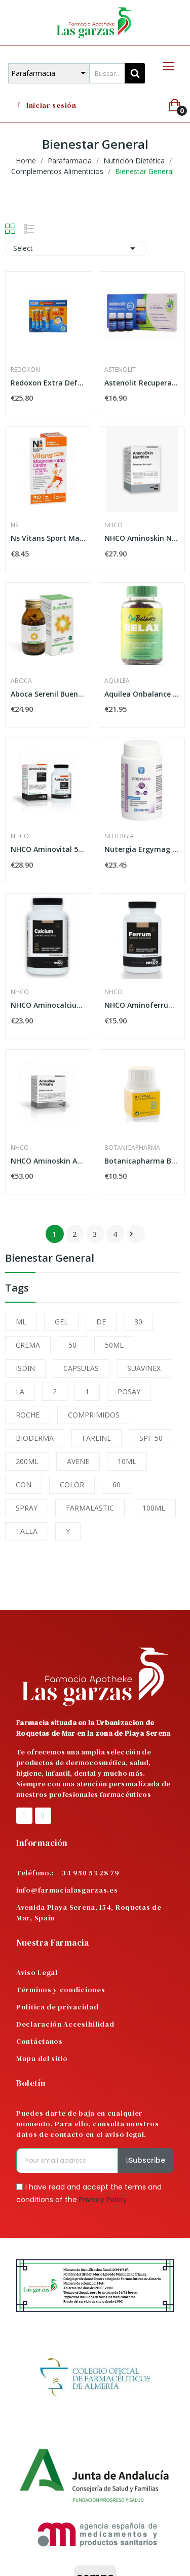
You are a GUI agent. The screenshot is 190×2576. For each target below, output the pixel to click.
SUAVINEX (144, 1368)
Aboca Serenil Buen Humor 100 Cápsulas (48, 694)
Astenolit (120, 370)
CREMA (28, 1345)
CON (23, 1484)
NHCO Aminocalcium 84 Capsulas (48, 1005)
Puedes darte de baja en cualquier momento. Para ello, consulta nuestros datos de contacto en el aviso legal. (87, 2123)
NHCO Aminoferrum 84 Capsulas (141, 1005)
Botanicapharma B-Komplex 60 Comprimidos (141, 1161)
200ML (27, 1461)
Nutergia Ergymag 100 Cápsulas (141, 849)
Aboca (21, 681)
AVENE (78, 1461)
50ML (114, 1345)
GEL (61, 1321)
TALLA (26, 1531)
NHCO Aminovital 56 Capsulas (48, 849)
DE (101, 1321)
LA (20, 1391)
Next (131, 1233)
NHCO (113, 525)
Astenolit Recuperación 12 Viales (141, 383)
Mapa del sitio (42, 2058)
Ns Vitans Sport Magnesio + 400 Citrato (48, 538)
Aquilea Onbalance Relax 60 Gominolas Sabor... (141, 694)
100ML (153, 1508)
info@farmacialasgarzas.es (67, 1890)
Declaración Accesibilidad (65, 2024)
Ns (14, 525)
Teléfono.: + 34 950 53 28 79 (68, 1873)
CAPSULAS (81, 1368)
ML (21, 1321)
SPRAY (26, 1508)
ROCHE (28, 1415)
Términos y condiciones (60, 1990)
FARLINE (96, 1438)
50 (72, 1345)
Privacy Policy (103, 2200)
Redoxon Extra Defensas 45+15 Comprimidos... (48, 383)
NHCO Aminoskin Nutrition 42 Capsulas (141, 538)
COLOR (72, 1484)
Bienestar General (49, 1259)
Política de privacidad (57, 2007)
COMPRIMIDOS (94, 1415)
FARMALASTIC (90, 1508)
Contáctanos (39, 2041)
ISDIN (25, 1368)
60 (116, 1484)
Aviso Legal (37, 1972)
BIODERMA (35, 1438)
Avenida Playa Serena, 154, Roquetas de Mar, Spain (89, 1912)
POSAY (129, 1391)
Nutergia (119, 836)
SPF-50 (151, 1438)
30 (138, 1321)
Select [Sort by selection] (76, 248)
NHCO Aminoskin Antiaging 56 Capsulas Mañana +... (48, 1161)
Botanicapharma (132, 1148)
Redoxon (25, 370)
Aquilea (117, 681)
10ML (127, 1461)
